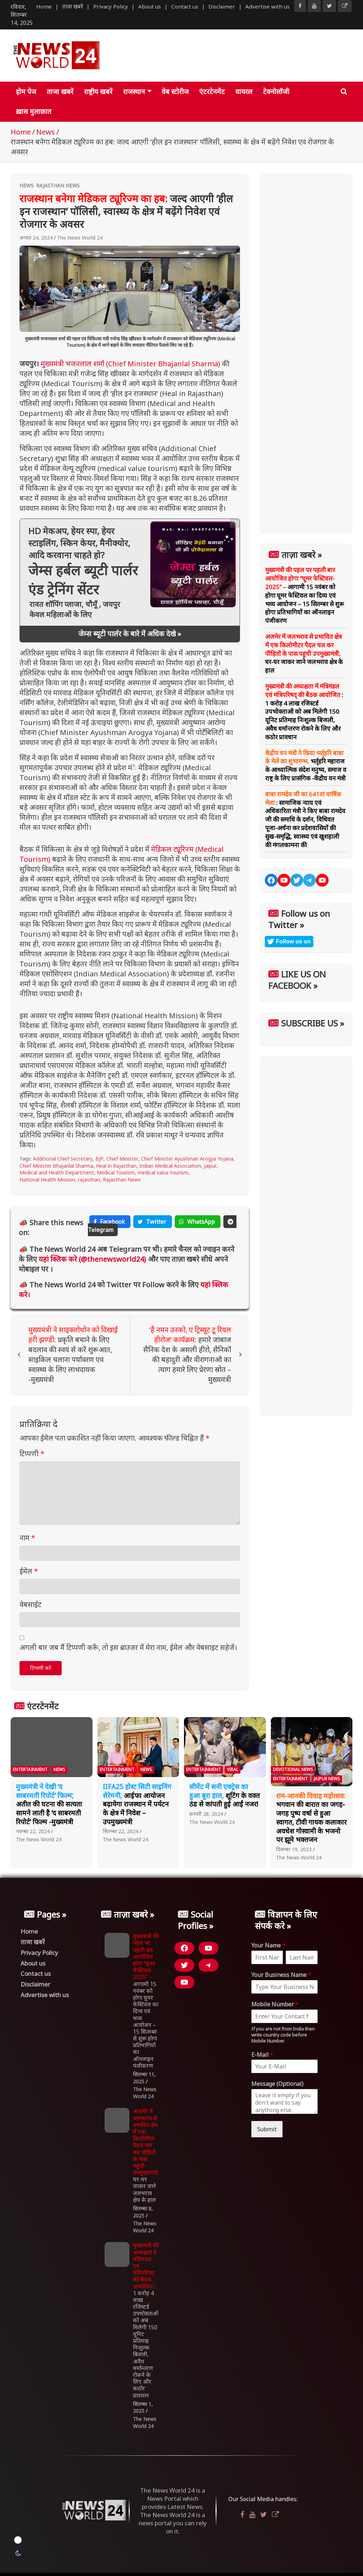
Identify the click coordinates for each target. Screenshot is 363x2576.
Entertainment (30, 1769)
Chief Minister (122, 1158)
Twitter (153, 1222)
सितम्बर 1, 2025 (143, 2408)
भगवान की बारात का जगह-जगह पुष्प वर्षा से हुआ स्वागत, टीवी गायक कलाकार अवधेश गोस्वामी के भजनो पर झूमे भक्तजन (311, 1817)
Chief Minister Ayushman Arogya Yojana (187, 1158)
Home (44, 6)
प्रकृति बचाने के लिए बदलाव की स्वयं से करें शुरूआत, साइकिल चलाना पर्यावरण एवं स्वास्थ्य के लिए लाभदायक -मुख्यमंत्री (73, 1354)
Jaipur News (327, 1779)
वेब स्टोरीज (175, 91)
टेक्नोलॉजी (276, 91)
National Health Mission (47, 1179)
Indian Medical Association (170, 1165)
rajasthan (89, 1179)
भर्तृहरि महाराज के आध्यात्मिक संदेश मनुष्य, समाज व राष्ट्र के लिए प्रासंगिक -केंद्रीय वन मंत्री (305, 765)
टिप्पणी (31, 1453)
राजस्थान (134, 91)
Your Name (268, 1945)
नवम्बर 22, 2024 (33, 1831)
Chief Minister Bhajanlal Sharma (56, 1165)
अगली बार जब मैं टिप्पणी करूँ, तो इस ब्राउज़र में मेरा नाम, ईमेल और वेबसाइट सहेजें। (128, 1647)
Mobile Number (274, 2004)
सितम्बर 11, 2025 (144, 2078)
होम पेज (26, 91)
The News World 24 (79, 237)
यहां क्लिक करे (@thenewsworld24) (93, 1259)
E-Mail (262, 2055)
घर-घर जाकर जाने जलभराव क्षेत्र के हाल (304, 653)
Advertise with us (267, 6)
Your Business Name (281, 1975)
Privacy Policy (110, 6)
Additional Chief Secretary (63, 1158)
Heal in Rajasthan (116, 1165)
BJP (99, 1158)
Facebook (110, 1222)
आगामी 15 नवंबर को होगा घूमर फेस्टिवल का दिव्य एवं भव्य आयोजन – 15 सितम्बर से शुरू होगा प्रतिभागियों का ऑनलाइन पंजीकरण (304, 595)
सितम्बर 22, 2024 (120, 1831)
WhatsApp (197, 1222)
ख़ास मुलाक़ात (33, 111)
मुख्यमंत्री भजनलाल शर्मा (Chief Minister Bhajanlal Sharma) (130, 363)
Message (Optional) (277, 2084)
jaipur (210, 1165)
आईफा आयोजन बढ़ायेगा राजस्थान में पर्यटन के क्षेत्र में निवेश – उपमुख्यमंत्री (137, 1804)
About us (149, 6)
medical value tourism (163, 1172)
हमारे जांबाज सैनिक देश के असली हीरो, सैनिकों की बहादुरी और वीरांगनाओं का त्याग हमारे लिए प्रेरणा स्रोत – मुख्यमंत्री (187, 1354)
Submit (267, 2129)
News (26, 185)
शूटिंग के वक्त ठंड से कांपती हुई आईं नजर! (224, 1795)
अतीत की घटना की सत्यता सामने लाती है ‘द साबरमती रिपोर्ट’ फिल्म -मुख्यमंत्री (49, 1804)
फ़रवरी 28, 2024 (206, 1813)
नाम (27, 1537)
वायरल (243, 91)
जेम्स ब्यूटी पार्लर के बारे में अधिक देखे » (129, 633)
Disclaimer (221, 6)
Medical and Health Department (56, 1172)
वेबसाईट (30, 1604)
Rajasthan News (58, 185)
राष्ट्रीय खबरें (98, 91)
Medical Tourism (116, 1172)
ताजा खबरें (72, 6)
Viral (232, 1769)
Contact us (184, 6)
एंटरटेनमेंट (212, 91)
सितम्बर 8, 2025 (143, 2212)
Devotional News (293, 1769)
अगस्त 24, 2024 (35, 237)
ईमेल (28, 1571)
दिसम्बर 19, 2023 (294, 1849)
